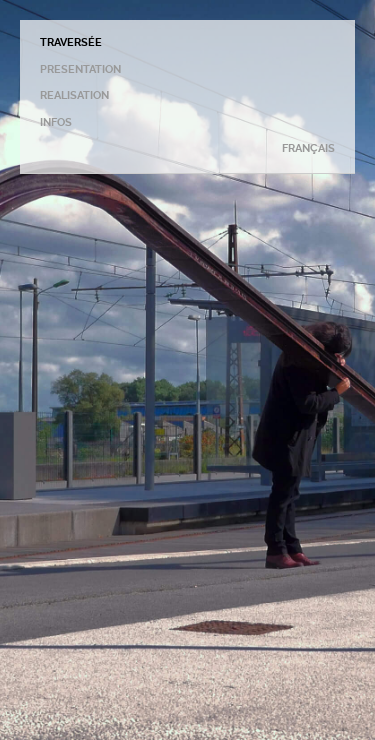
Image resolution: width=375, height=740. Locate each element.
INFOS (56, 122)
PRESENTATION (80, 69)
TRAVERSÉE (71, 42)
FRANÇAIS (308, 148)
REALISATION (74, 95)
